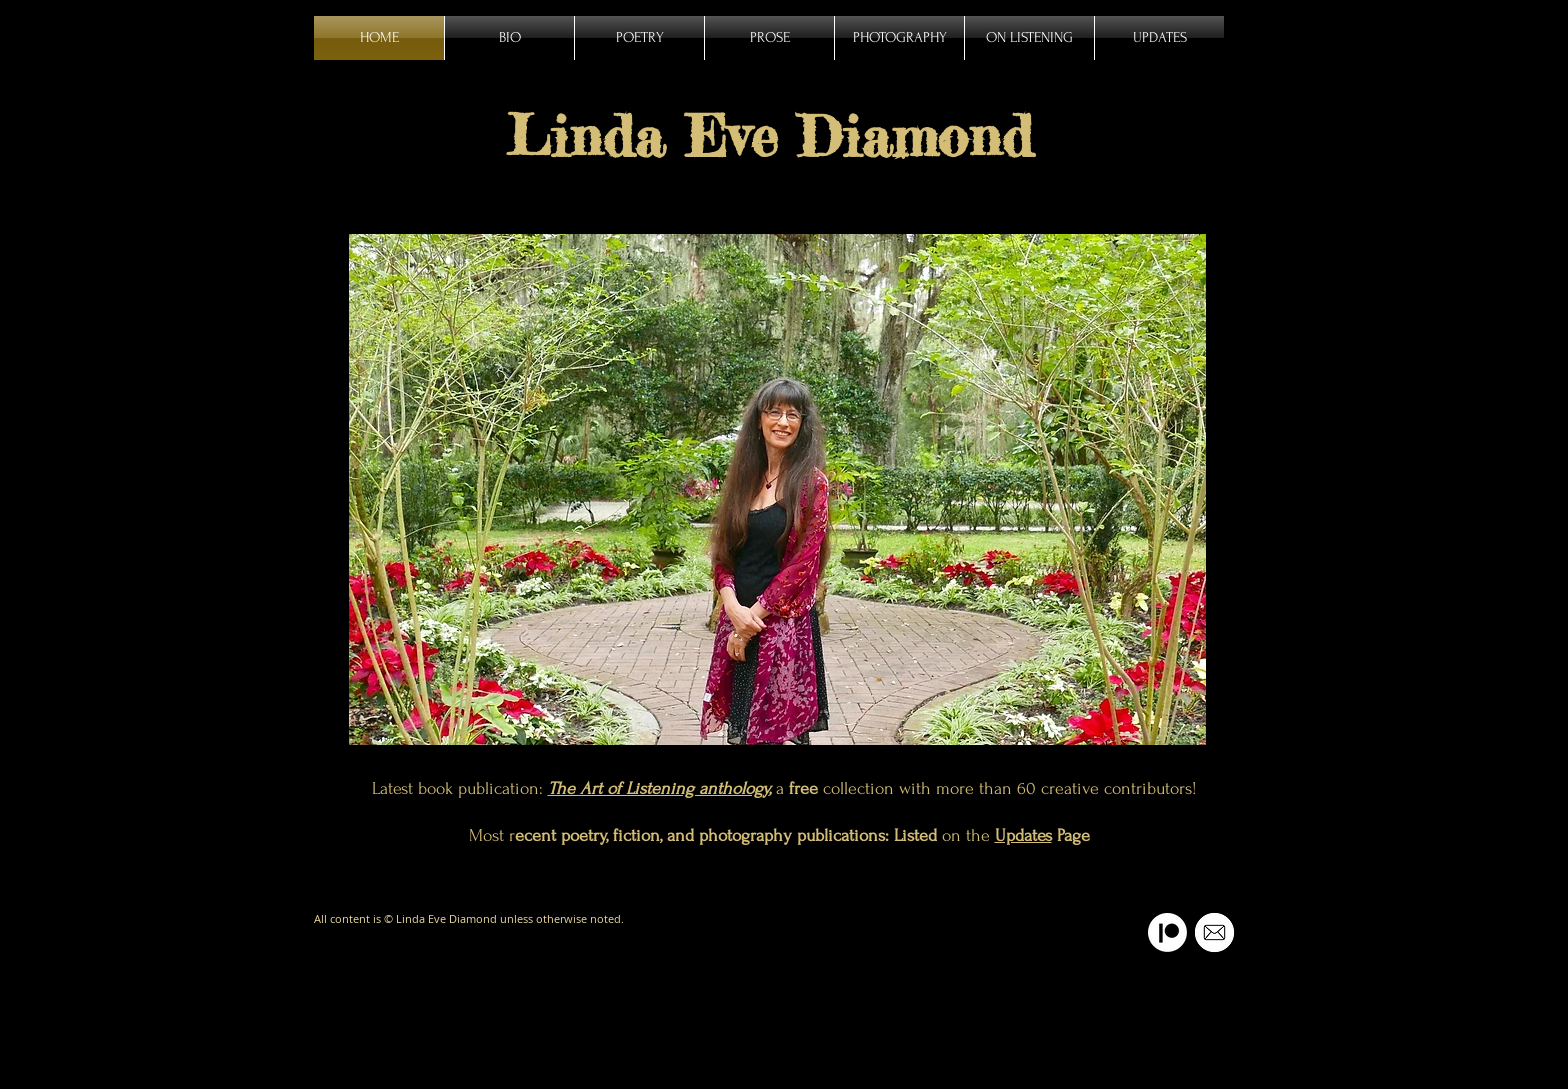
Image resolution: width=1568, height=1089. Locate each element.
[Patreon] (1167, 932)
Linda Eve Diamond (770, 136)
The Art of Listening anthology (658, 788)
